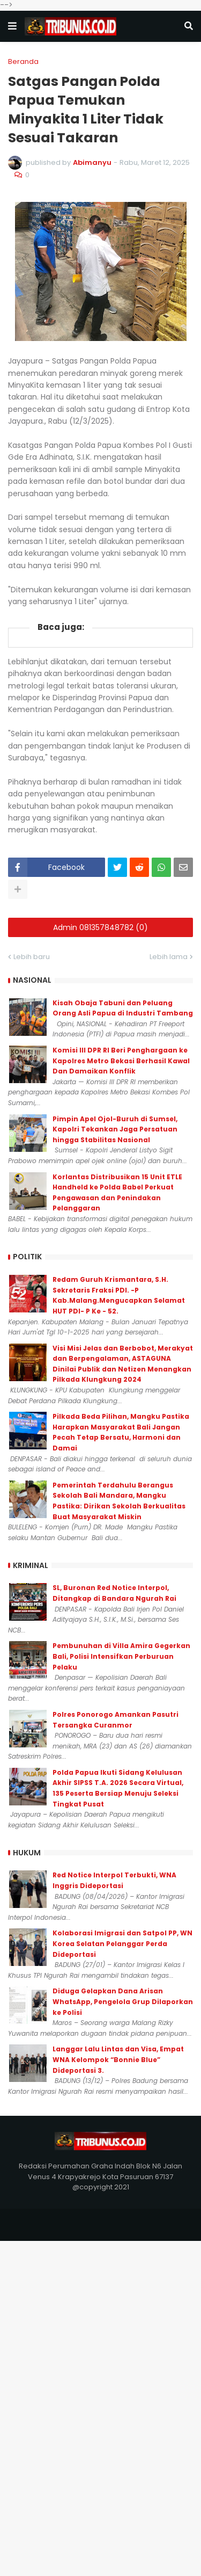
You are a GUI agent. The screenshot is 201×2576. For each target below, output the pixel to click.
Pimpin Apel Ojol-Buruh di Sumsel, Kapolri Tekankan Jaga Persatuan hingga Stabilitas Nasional (115, 1129)
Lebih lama (169, 956)
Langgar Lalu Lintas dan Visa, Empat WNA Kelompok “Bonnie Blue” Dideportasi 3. (118, 2059)
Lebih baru (31, 956)
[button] (12, 26)
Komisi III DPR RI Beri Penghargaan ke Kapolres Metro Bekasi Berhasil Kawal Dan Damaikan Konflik (121, 1061)
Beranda (23, 61)
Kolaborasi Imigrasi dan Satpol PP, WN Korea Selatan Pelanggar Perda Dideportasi (122, 1943)
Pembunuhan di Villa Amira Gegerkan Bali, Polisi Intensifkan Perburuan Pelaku (121, 1656)
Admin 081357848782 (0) (100, 927)
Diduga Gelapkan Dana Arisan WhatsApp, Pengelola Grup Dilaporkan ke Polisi (123, 2001)
